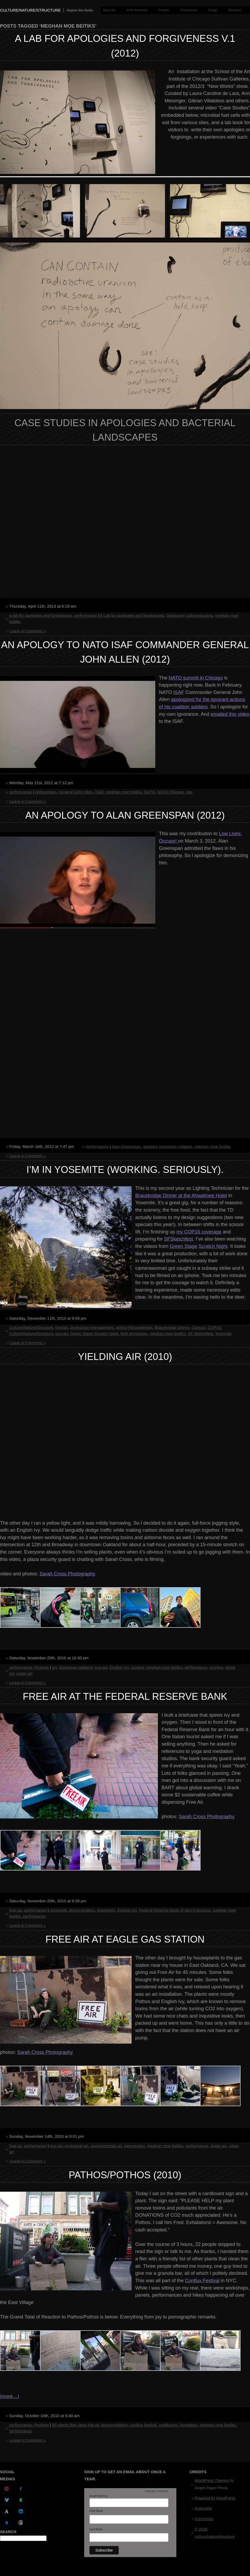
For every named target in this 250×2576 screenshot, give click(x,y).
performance (85, 615)
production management (91, 1327)
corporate (58, 1910)
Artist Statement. (137, 10)
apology (150, 1146)
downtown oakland (75, 1667)
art (54, 1667)
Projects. (164, 10)
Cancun (199, 1327)
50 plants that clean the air (75, 2425)
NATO (149, 792)
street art (218, 2146)
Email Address (99, 2496)
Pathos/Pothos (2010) (125, 2175)
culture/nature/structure (30, 10)
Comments (204, 2519)
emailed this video (230, 714)
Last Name (96, 2529)
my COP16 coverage (198, 1231)
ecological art (76, 2146)
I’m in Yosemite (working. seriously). (125, 1169)
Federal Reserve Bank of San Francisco (174, 1910)
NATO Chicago (170, 792)
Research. (235, 10)
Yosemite (223, 1333)
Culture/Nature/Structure (31, 1327)
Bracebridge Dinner (172, 1327)
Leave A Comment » (27, 631)
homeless (188, 2425)
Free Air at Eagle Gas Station (125, 1939)
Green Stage (183, 1246)
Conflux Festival (202, 2280)
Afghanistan (45, 792)
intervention (134, 2146)
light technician (134, 1333)
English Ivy (119, 1667)
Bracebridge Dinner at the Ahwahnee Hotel (181, 1195)
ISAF (178, 692)
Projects (41, 1667)
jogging (137, 1667)
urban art (24, 1673)
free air (15, 1910)
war (189, 792)
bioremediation (114, 2425)
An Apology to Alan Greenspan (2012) (125, 815)
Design (61, 1327)
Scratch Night (212, 1246)
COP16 (214, 1327)
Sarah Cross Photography (67, 1573)
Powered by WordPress (215, 2498)
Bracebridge (142, 1327)
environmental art (106, 2146)
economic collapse (175, 1146)
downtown (106, 1910)
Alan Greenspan (126, 1146)
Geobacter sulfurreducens (189, 615)
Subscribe (203, 2508)
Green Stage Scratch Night (94, 1333)
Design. (213, 10)
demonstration (82, 1910)
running (216, 1667)
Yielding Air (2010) (125, 1356)
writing (121, 1327)
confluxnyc (168, 2425)
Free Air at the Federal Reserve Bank (125, 1696)
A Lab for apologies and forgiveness (132, 615)
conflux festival (143, 2425)
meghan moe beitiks (124, 792)
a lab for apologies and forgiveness (40, 615)
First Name (96, 2510)
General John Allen (76, 792)
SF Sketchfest (200, 1333)
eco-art (61, 1333)
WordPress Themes (212, 2480)
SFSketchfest (178, 1239)
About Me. (109, 10)
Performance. (189, 10)
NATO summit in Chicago (196, 677)
